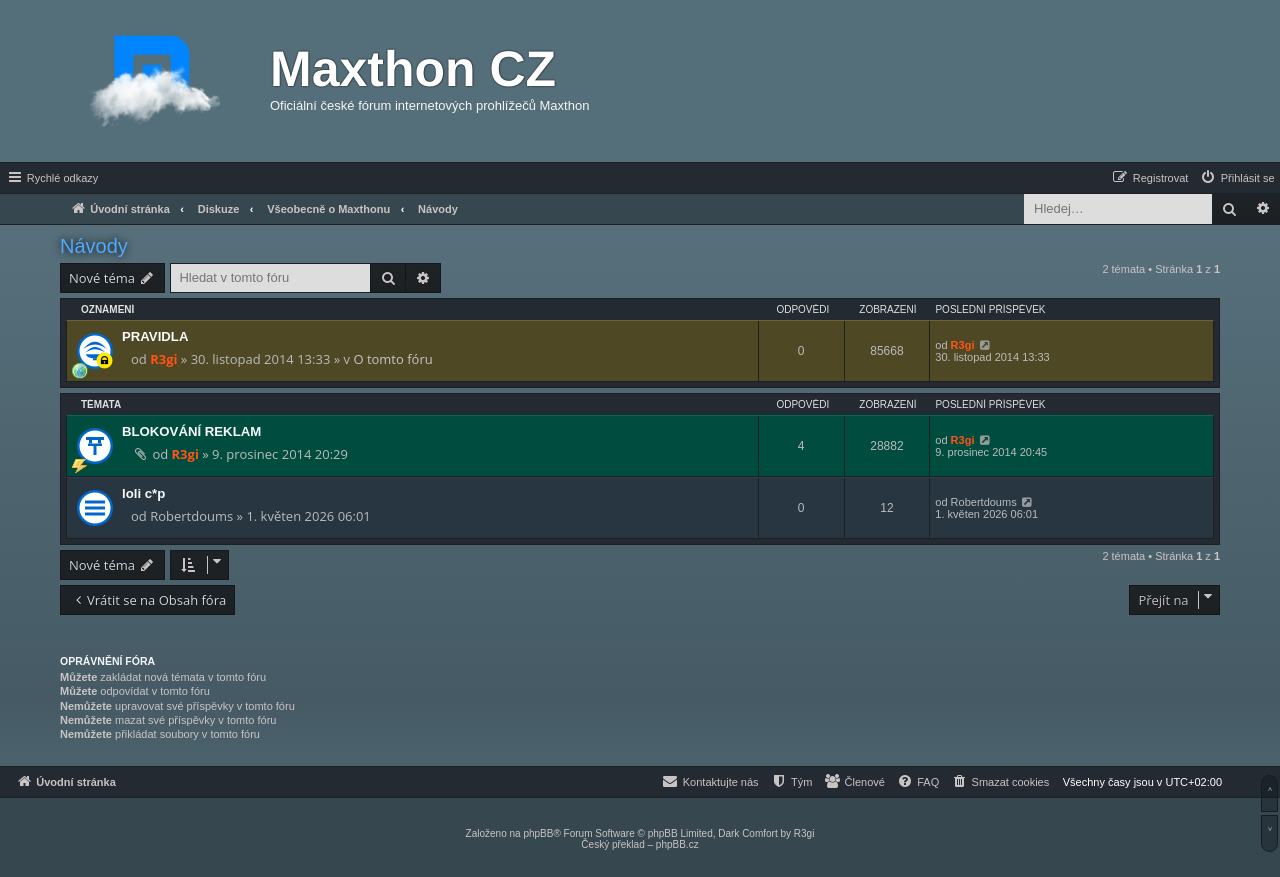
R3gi (163, 359)
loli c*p (143, 493)
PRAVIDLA (155, 336)
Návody (94, 246)
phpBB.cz (677, 844)
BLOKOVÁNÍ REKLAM (191, 431)
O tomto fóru (392, 359)
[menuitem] (1237, 178)
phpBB (538, 833)
